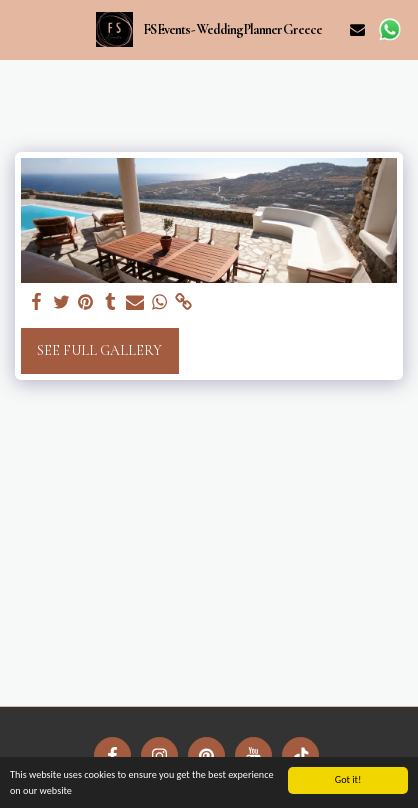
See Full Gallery (99, 350)
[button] (22, 29)
